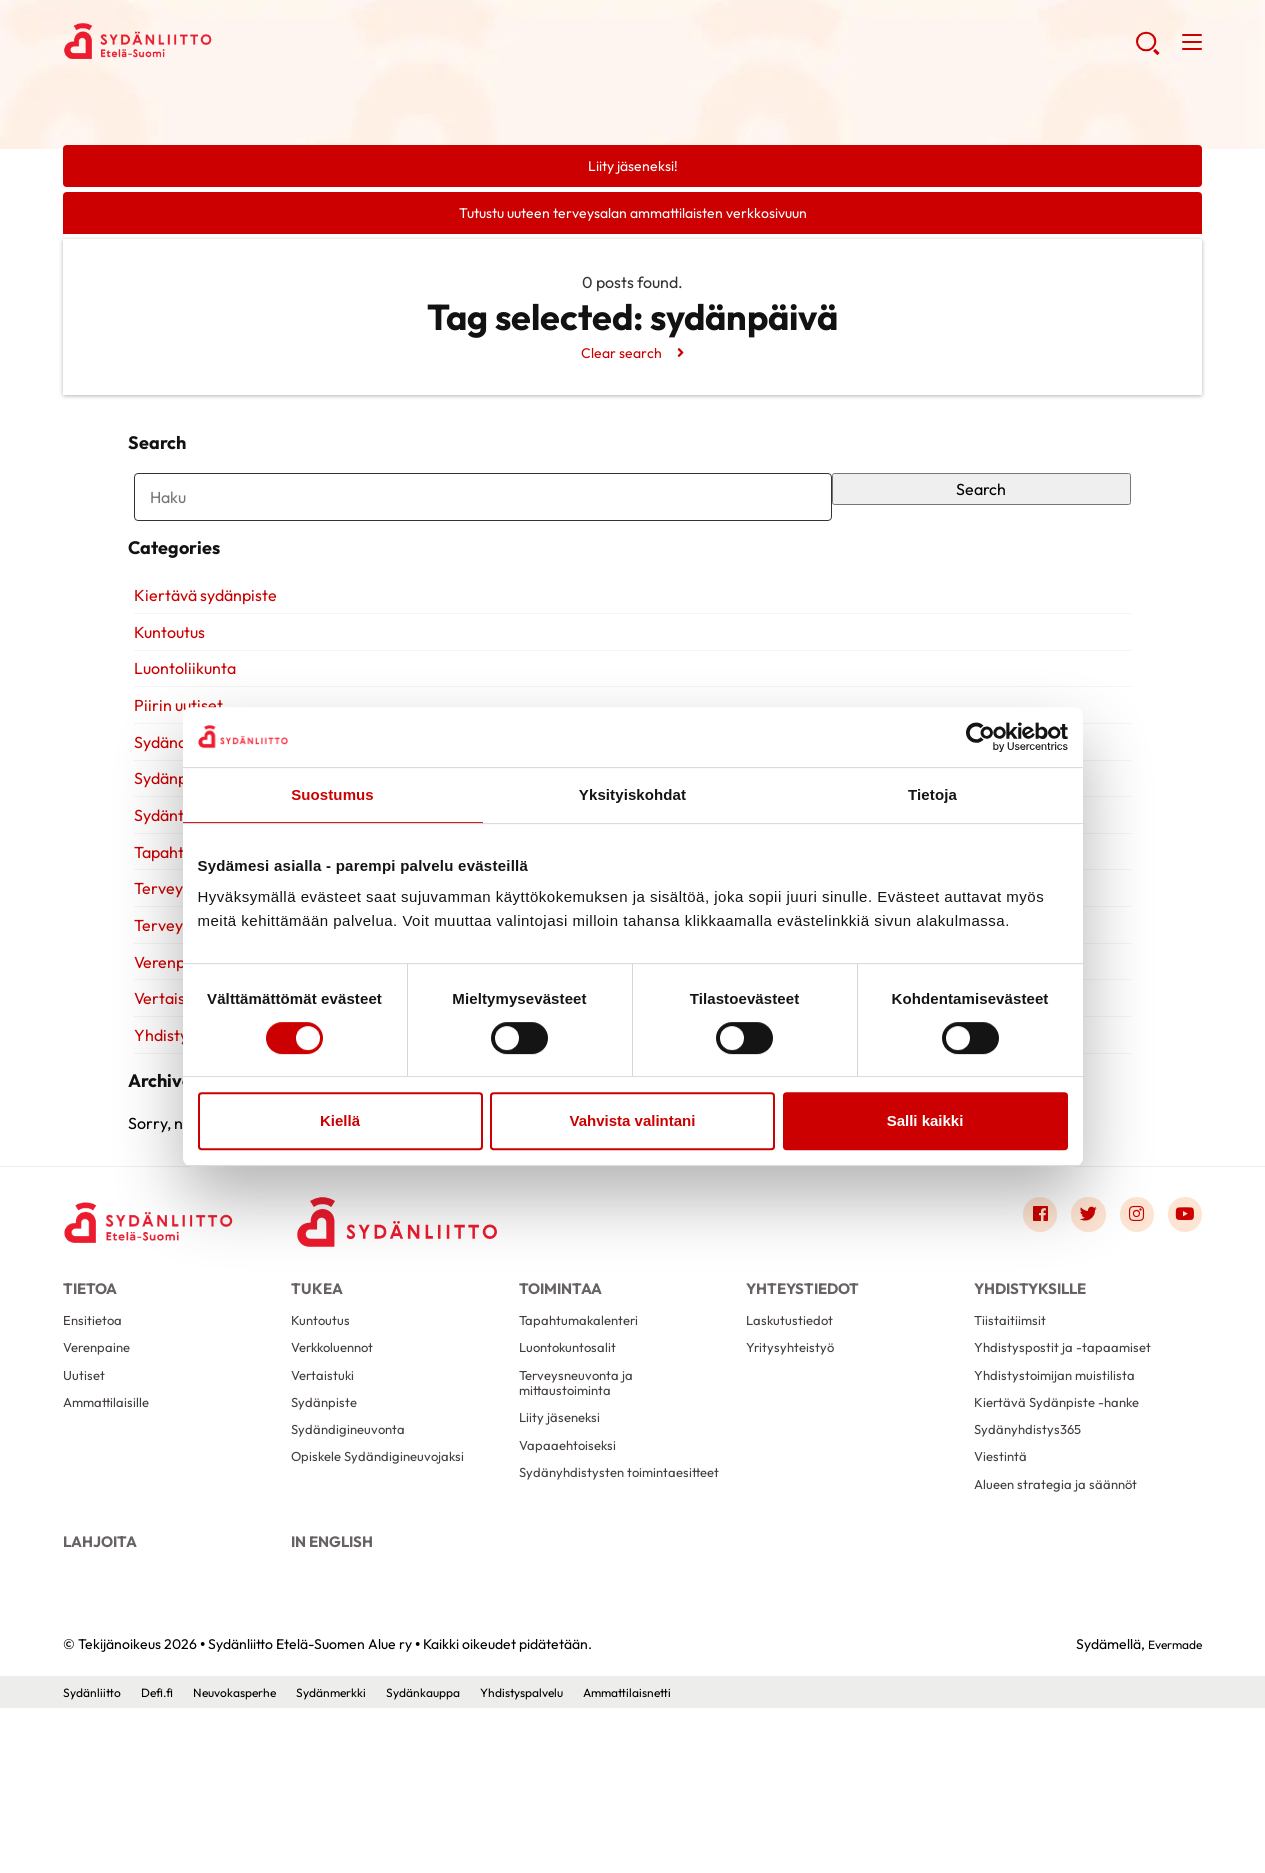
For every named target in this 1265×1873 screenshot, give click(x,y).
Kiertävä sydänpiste (199, 658)
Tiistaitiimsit (1013, 1437)
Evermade (1169, 1808)
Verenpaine (101, 1469)
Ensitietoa (96, 1437)
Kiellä (340, 1120)
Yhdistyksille (173, 1098)
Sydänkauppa (468, 1856)
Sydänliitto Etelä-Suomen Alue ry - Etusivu (223, 46)
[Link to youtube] (1182, 1319)
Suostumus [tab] (332, 794)
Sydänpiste (328, 1533)
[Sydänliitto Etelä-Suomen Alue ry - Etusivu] (163, 1324)
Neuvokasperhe (254, 1856)
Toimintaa (560, 1391)
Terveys (156, 951)
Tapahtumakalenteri (587, 1437)
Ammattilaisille (111, 1533)
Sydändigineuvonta (355, 1565)
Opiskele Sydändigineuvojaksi (387, 1597)
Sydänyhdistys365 (1034, 1565)
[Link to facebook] (1020, 1319)
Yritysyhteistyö (795, 1469)
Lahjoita (100, 1694)
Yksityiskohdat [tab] (632, 794)
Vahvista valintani (633, 1120)
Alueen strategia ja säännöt (1065, 1629)
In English (332, 1694)
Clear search (620, 359)
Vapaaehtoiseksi (573, 1583)
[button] (1144, 50)
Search (986, 513)
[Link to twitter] (1074, 1319)
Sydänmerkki (365, 1856)
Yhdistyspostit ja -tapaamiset (1072, 1469)
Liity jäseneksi (563, 1551)
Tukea (317, 1391)
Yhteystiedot (802, 1391)
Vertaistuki (166, 1061)
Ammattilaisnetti (698, 1856)
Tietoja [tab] (932, 794)
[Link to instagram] (1128, 1319)
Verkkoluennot (338, 1469)
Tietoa (90, 1391)
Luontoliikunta (179, 732)
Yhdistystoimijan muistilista (1063, 1501)
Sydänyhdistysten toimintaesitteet (578, 1624)
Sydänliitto (95, 1856)
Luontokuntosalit (574, 1469)
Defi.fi (166, 1856)
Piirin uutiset (172, 768)
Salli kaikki (925, 1120)
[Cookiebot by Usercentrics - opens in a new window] (980, 737)
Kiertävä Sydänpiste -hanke (1067, 1533)
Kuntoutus (163, 695)
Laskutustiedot (795, 1437)
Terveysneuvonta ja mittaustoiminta (583, 1510)
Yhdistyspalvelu (579, 1856)
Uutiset (86, 1501)
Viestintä (1003, 1597)
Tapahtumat (171, 915)
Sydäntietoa (171, 878)
